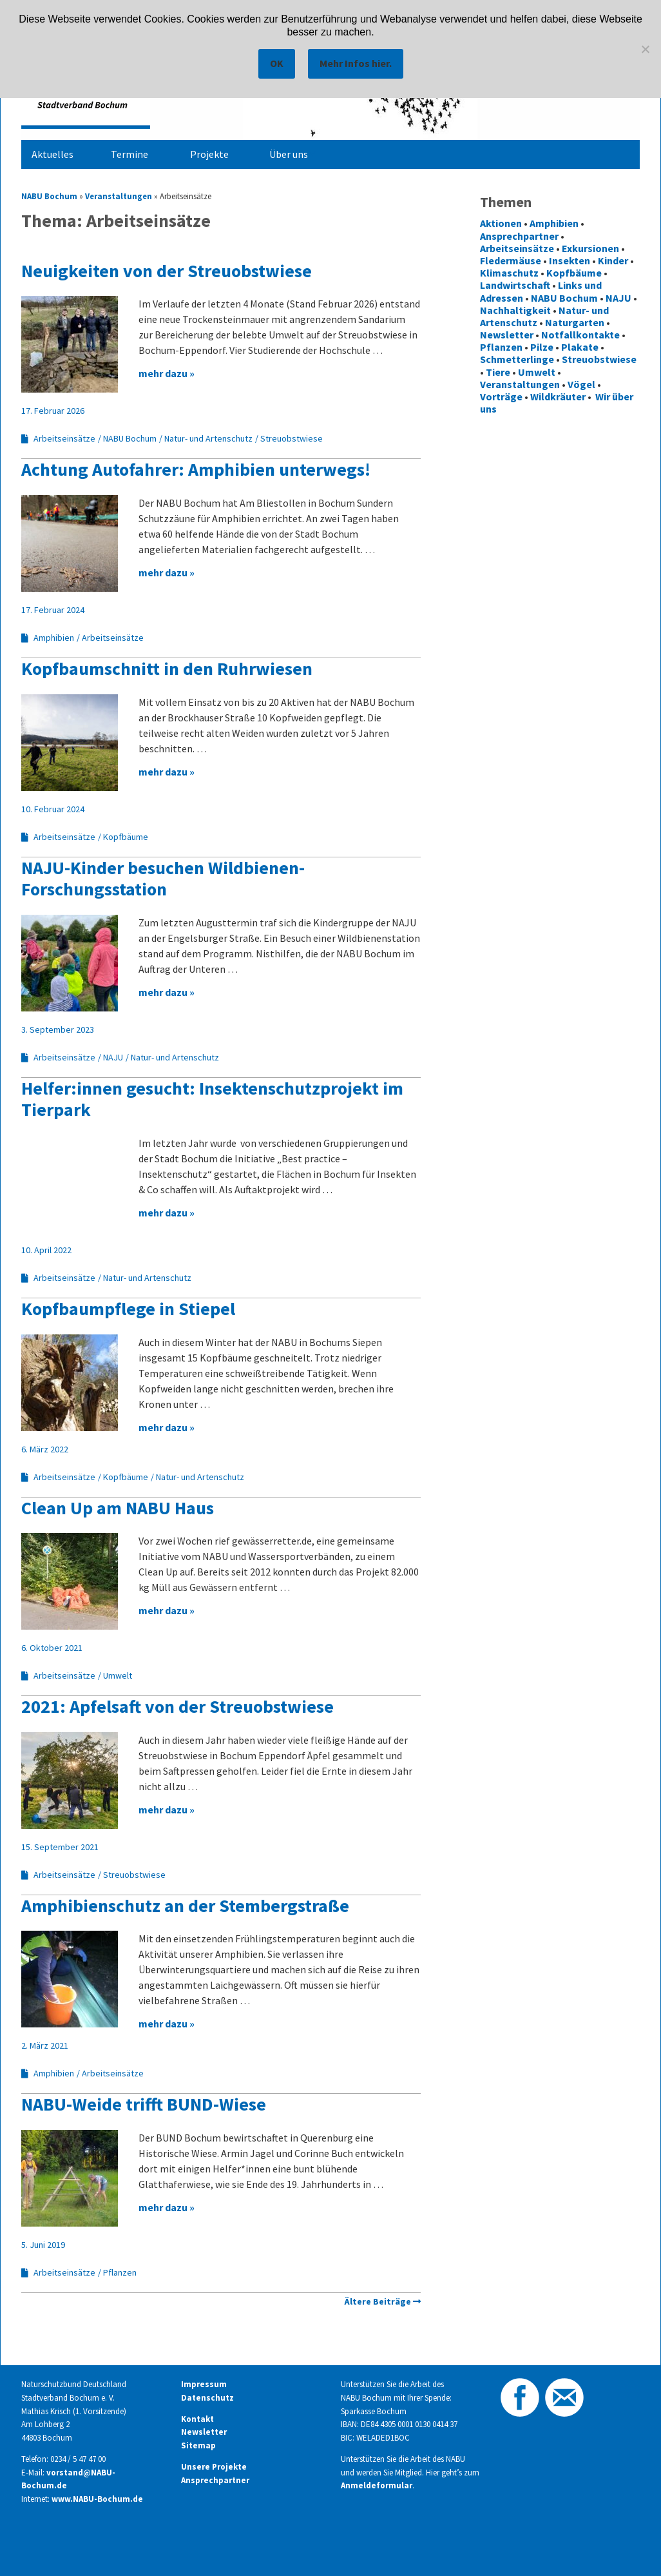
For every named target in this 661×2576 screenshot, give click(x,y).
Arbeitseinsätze (64, 438)
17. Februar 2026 (52, 410)
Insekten (569, 260)
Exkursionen (590, 248)
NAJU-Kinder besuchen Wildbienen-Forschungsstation (163, 878)
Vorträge (501, 396)
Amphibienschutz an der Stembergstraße (185, 1905)
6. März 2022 (44, 1449)
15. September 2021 (60, 1847)
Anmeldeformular (376, 2485)
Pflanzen (120, 2272)
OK (276, 63)
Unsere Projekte (214, 2466)
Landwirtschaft (515, 284)
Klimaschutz (509, 272)
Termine (129, 154)
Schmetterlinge (517, 359)
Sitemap (198, 2445)
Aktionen (501, 223)
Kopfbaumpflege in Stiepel (128, 1308)
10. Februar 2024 (52, 809)
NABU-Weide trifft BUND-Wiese (143, 2104)
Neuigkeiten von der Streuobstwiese (166, 270)
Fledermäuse (510, 260)
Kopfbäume (125, 837)
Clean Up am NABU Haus (117, 1507)
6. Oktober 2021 (51, 1648)
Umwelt (117, 1675)
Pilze (541, 346)
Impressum (204, 2384)
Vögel (581, 384)
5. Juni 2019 (43, 2244)
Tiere (498, 372)
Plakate (580, 346)
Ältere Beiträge (378, 2301)
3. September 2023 (57, 1029)
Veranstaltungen (118, 196)
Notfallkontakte (580, 334)
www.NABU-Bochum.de (97, 2498)
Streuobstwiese (291, 438)
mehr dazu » (167, 373)
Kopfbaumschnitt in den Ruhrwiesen (166, 668)
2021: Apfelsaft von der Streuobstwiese (177, 1706)
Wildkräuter (558, 396)
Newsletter (506, 334)
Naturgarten (574, 322)
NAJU (113, 1057)
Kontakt (197, 2419)
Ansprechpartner (519, 235)
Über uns (288, 154)
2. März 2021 (44, 2045)
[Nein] (644, 49)
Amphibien (54, 637)
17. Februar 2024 (52, 610)
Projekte (209, 154)
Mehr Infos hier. (356, 63)
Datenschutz (207, 2397)
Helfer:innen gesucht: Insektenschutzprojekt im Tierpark (212, 1099)
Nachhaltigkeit (515, 310)
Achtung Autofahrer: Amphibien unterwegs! (195, 469)
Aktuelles (52, 154)
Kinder (613, 260)
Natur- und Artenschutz (208, 438)
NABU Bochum (49, 196)
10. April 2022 (46, 1250)
